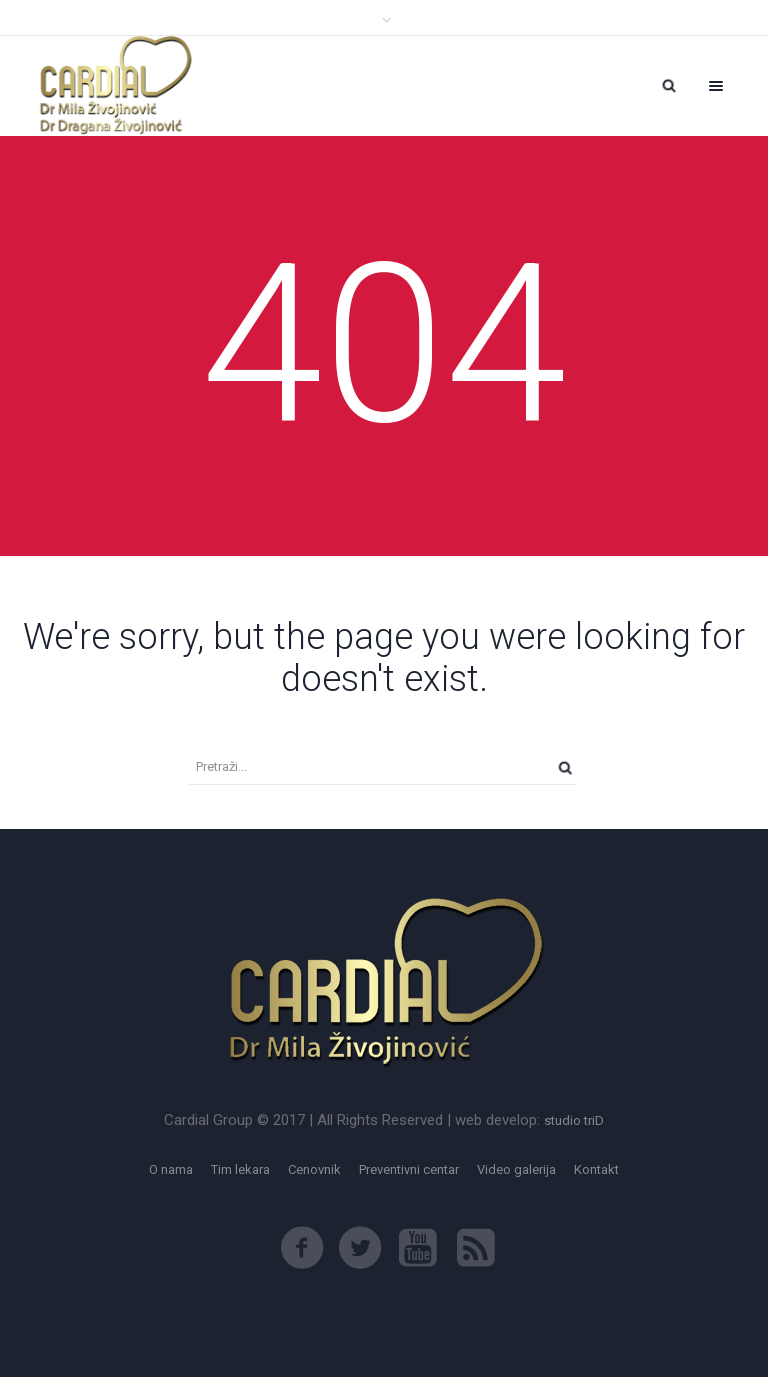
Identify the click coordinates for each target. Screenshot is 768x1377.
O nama (171, 1169)
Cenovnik (314, 1169)
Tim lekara (240, 1169)
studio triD (574, 1120)
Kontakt (596, 1169)
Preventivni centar (409, 1169)
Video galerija (516, 1169)
